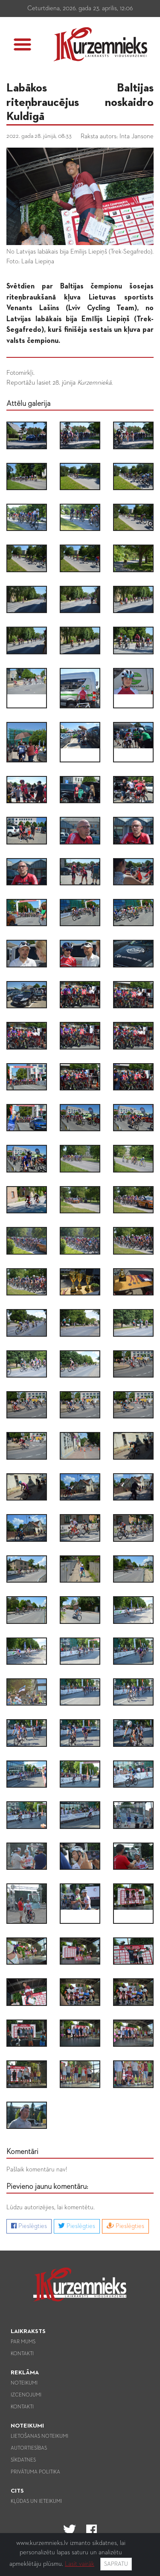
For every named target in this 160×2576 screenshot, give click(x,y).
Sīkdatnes (23, 2460)
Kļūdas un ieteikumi (36, 2501)
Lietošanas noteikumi (39, 2436)
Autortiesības (29, 2448)
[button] (22, 44)
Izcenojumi (26, 2395)
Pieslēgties (29, 2225)
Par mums (23, 2342)
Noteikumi (24, 2383)
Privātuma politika (35, 2472)
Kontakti (22, 2353)
